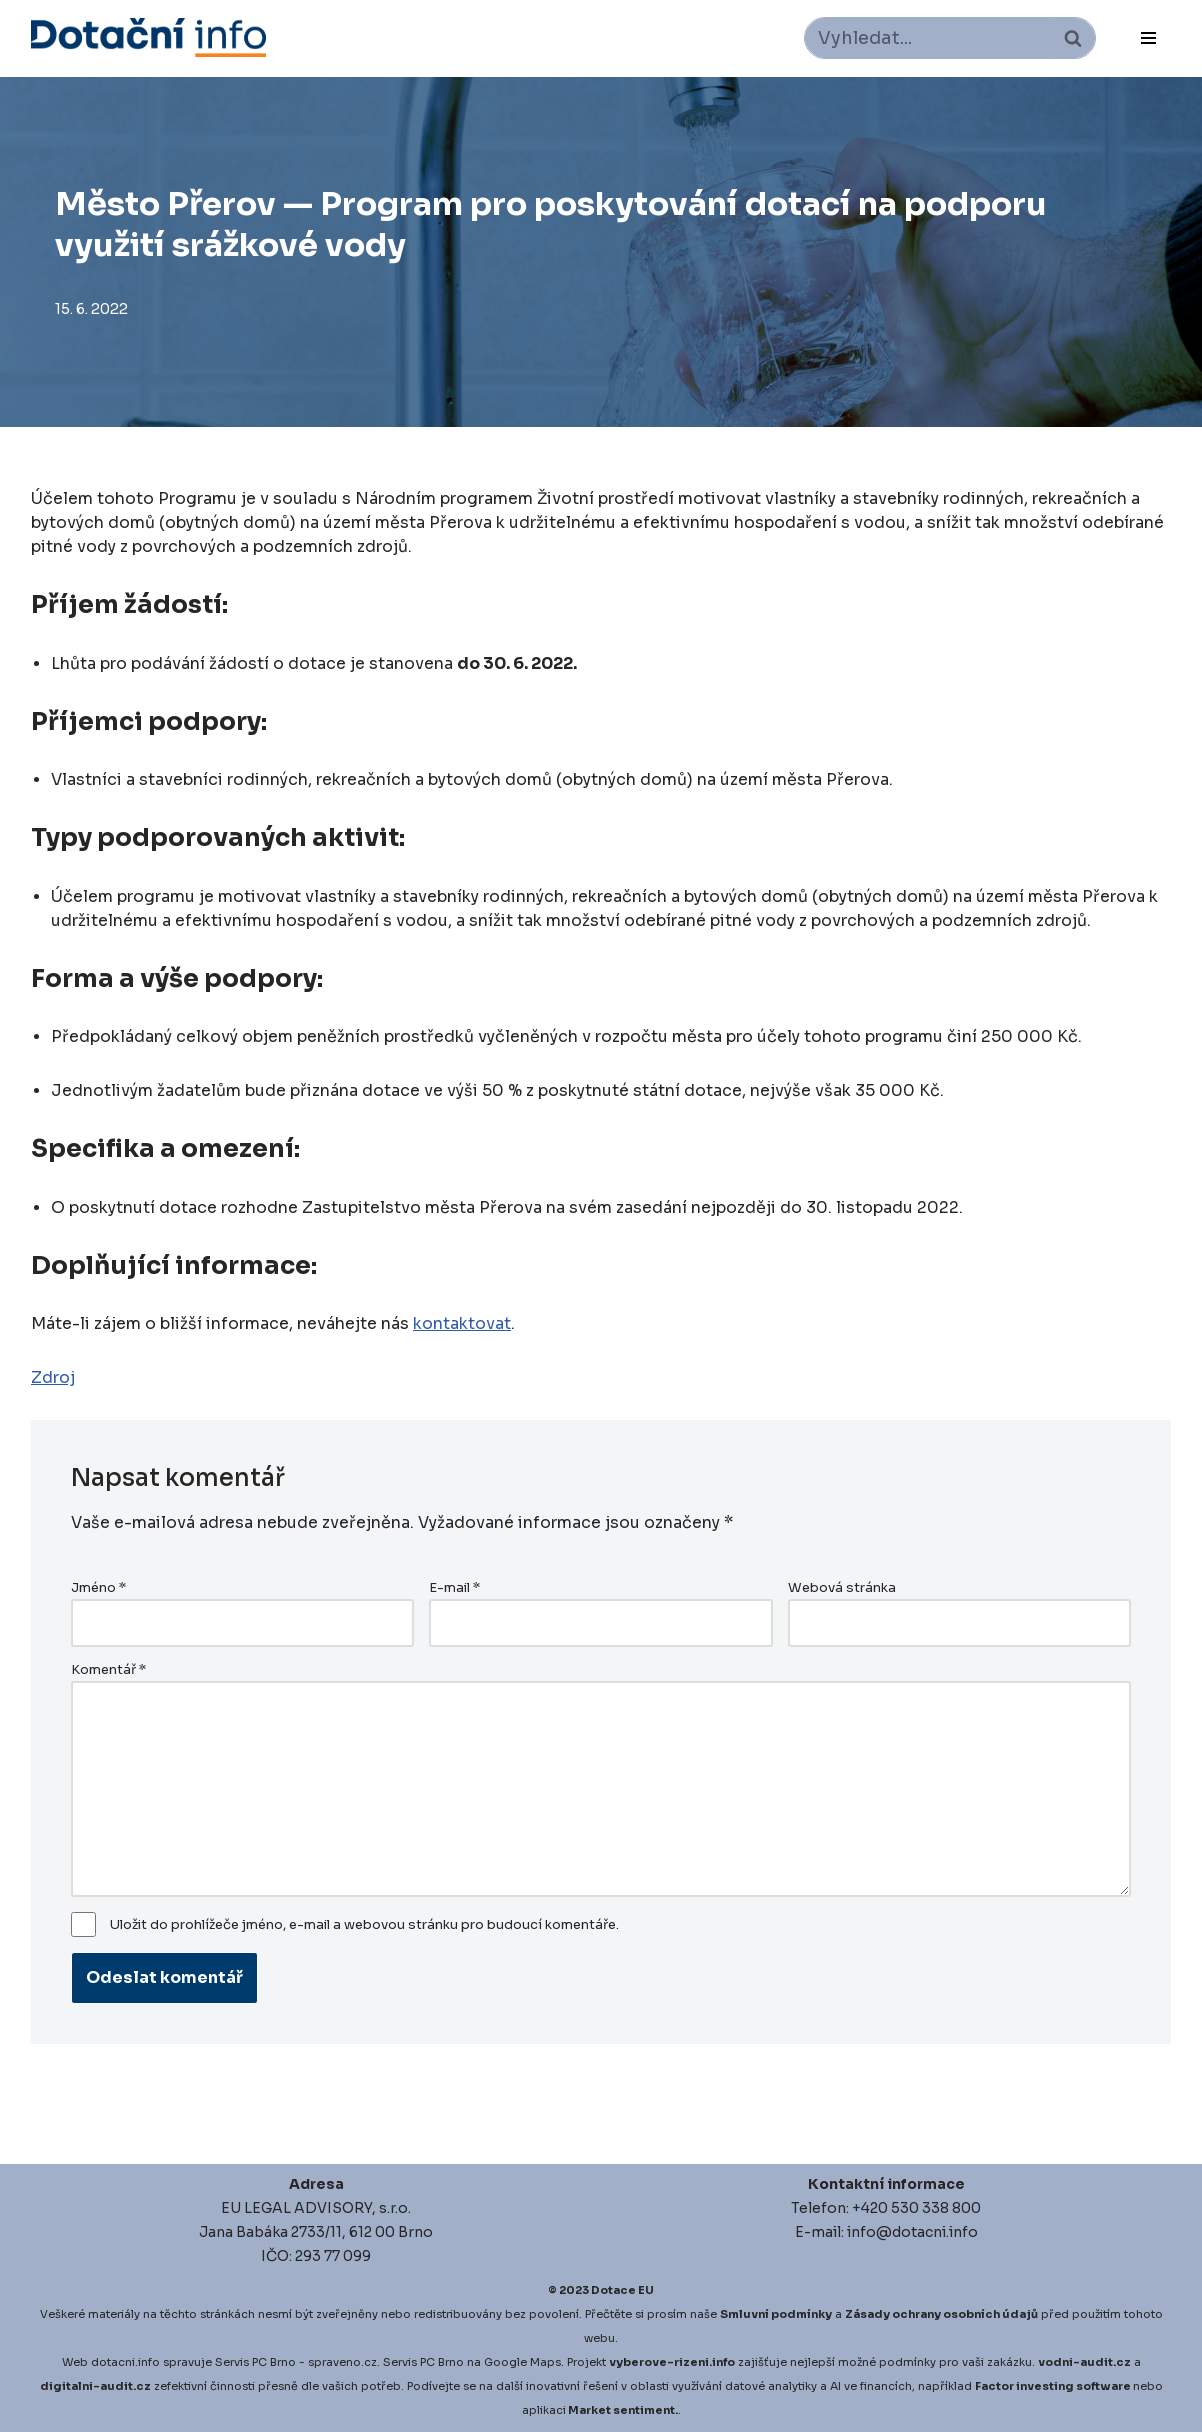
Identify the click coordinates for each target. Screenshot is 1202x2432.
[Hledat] (927, 38)
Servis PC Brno (255, 2362)
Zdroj (53, 1377)
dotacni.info (125, 2362)
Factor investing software (1053, 2386)
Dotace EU (622, 2290)
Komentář (108, 1670)
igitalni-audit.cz (100, 2386)
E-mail (454, 1588)
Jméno (98, 1588)
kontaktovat (462, 1323)
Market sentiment (621, 2410)
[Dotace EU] (148, 37)
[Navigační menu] (1148, 38)
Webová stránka (842, 1588)
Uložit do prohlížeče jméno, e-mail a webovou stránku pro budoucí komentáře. (364, 1925)
